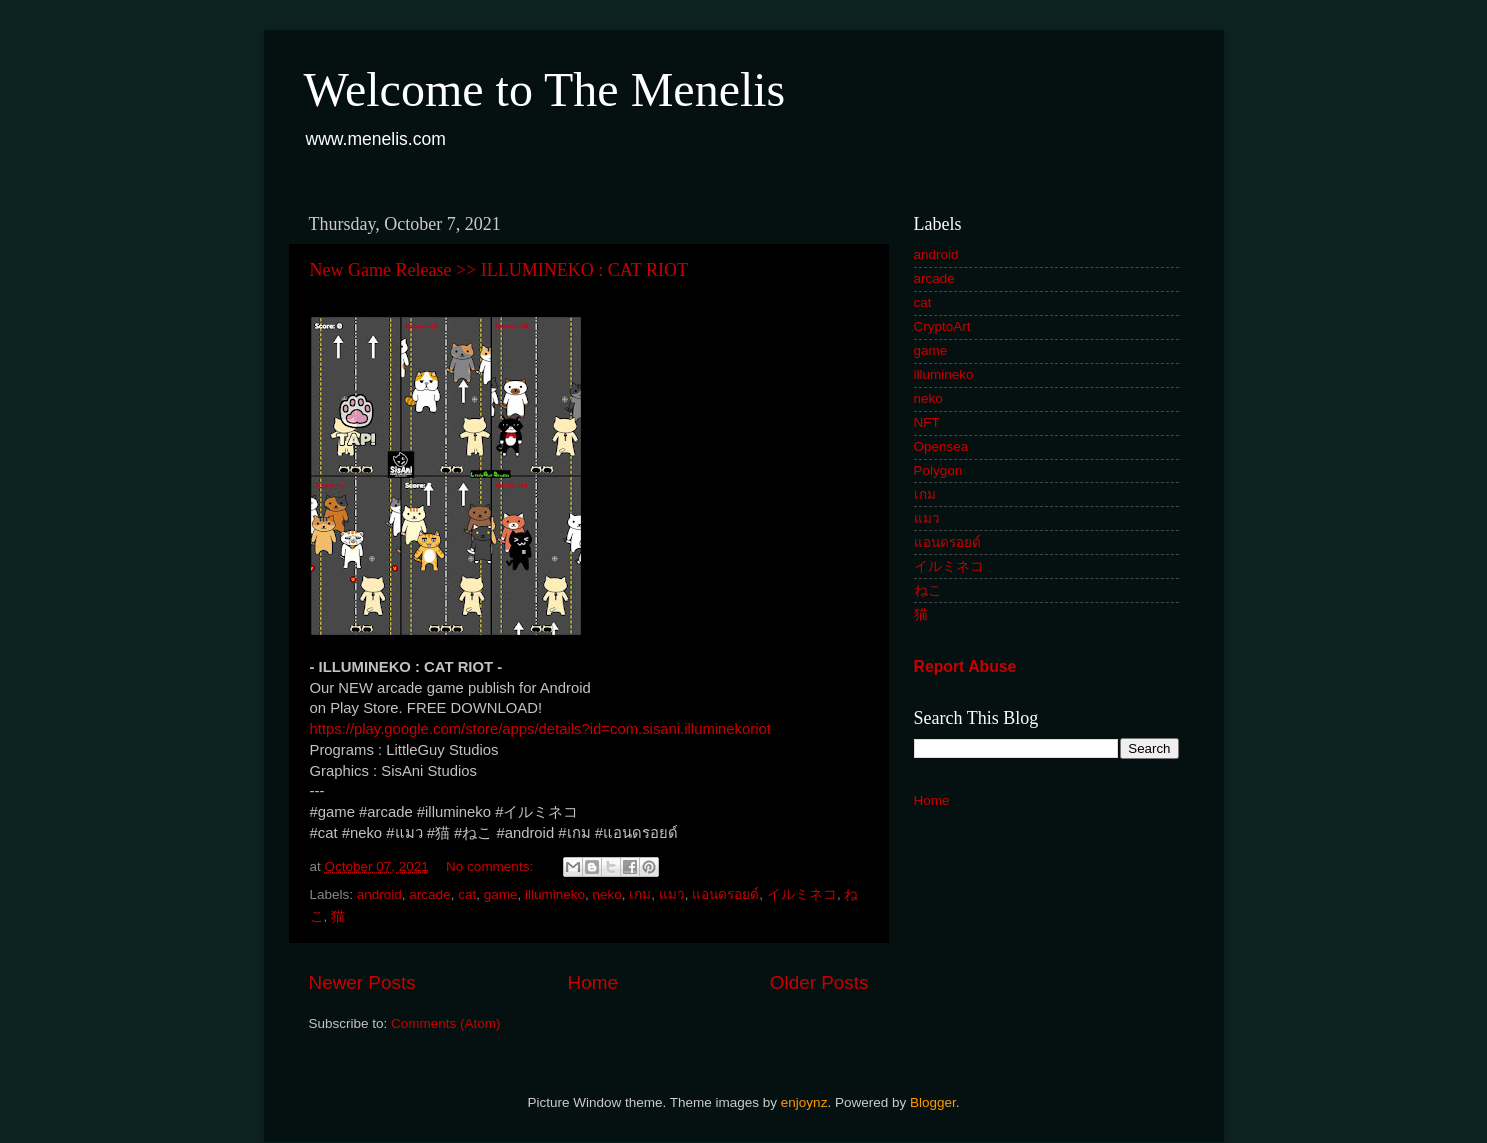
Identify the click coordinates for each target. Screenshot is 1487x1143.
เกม (640, 894)
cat (467, 894)
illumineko (555, 894)
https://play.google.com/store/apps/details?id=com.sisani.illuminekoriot (540, 729)
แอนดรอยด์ (725, 894)
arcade (429, 894)
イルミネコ (802, 894)
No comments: (491, 866)
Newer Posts (362, 982)
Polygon (938, 470)
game (501, 894)
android (379, 894)
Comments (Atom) (446, 1023)
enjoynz (804, 1102)
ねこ (928, 590)
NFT (927, 422)
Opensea (941, 446)
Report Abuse (965, 666)
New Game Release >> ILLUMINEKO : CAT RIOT (499, 270)
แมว (672, 894)
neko (607, 894)
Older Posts (819, 982)
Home (593, 982)
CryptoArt (942, 326)
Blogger (933, 1102)
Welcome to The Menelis (545, 89)
